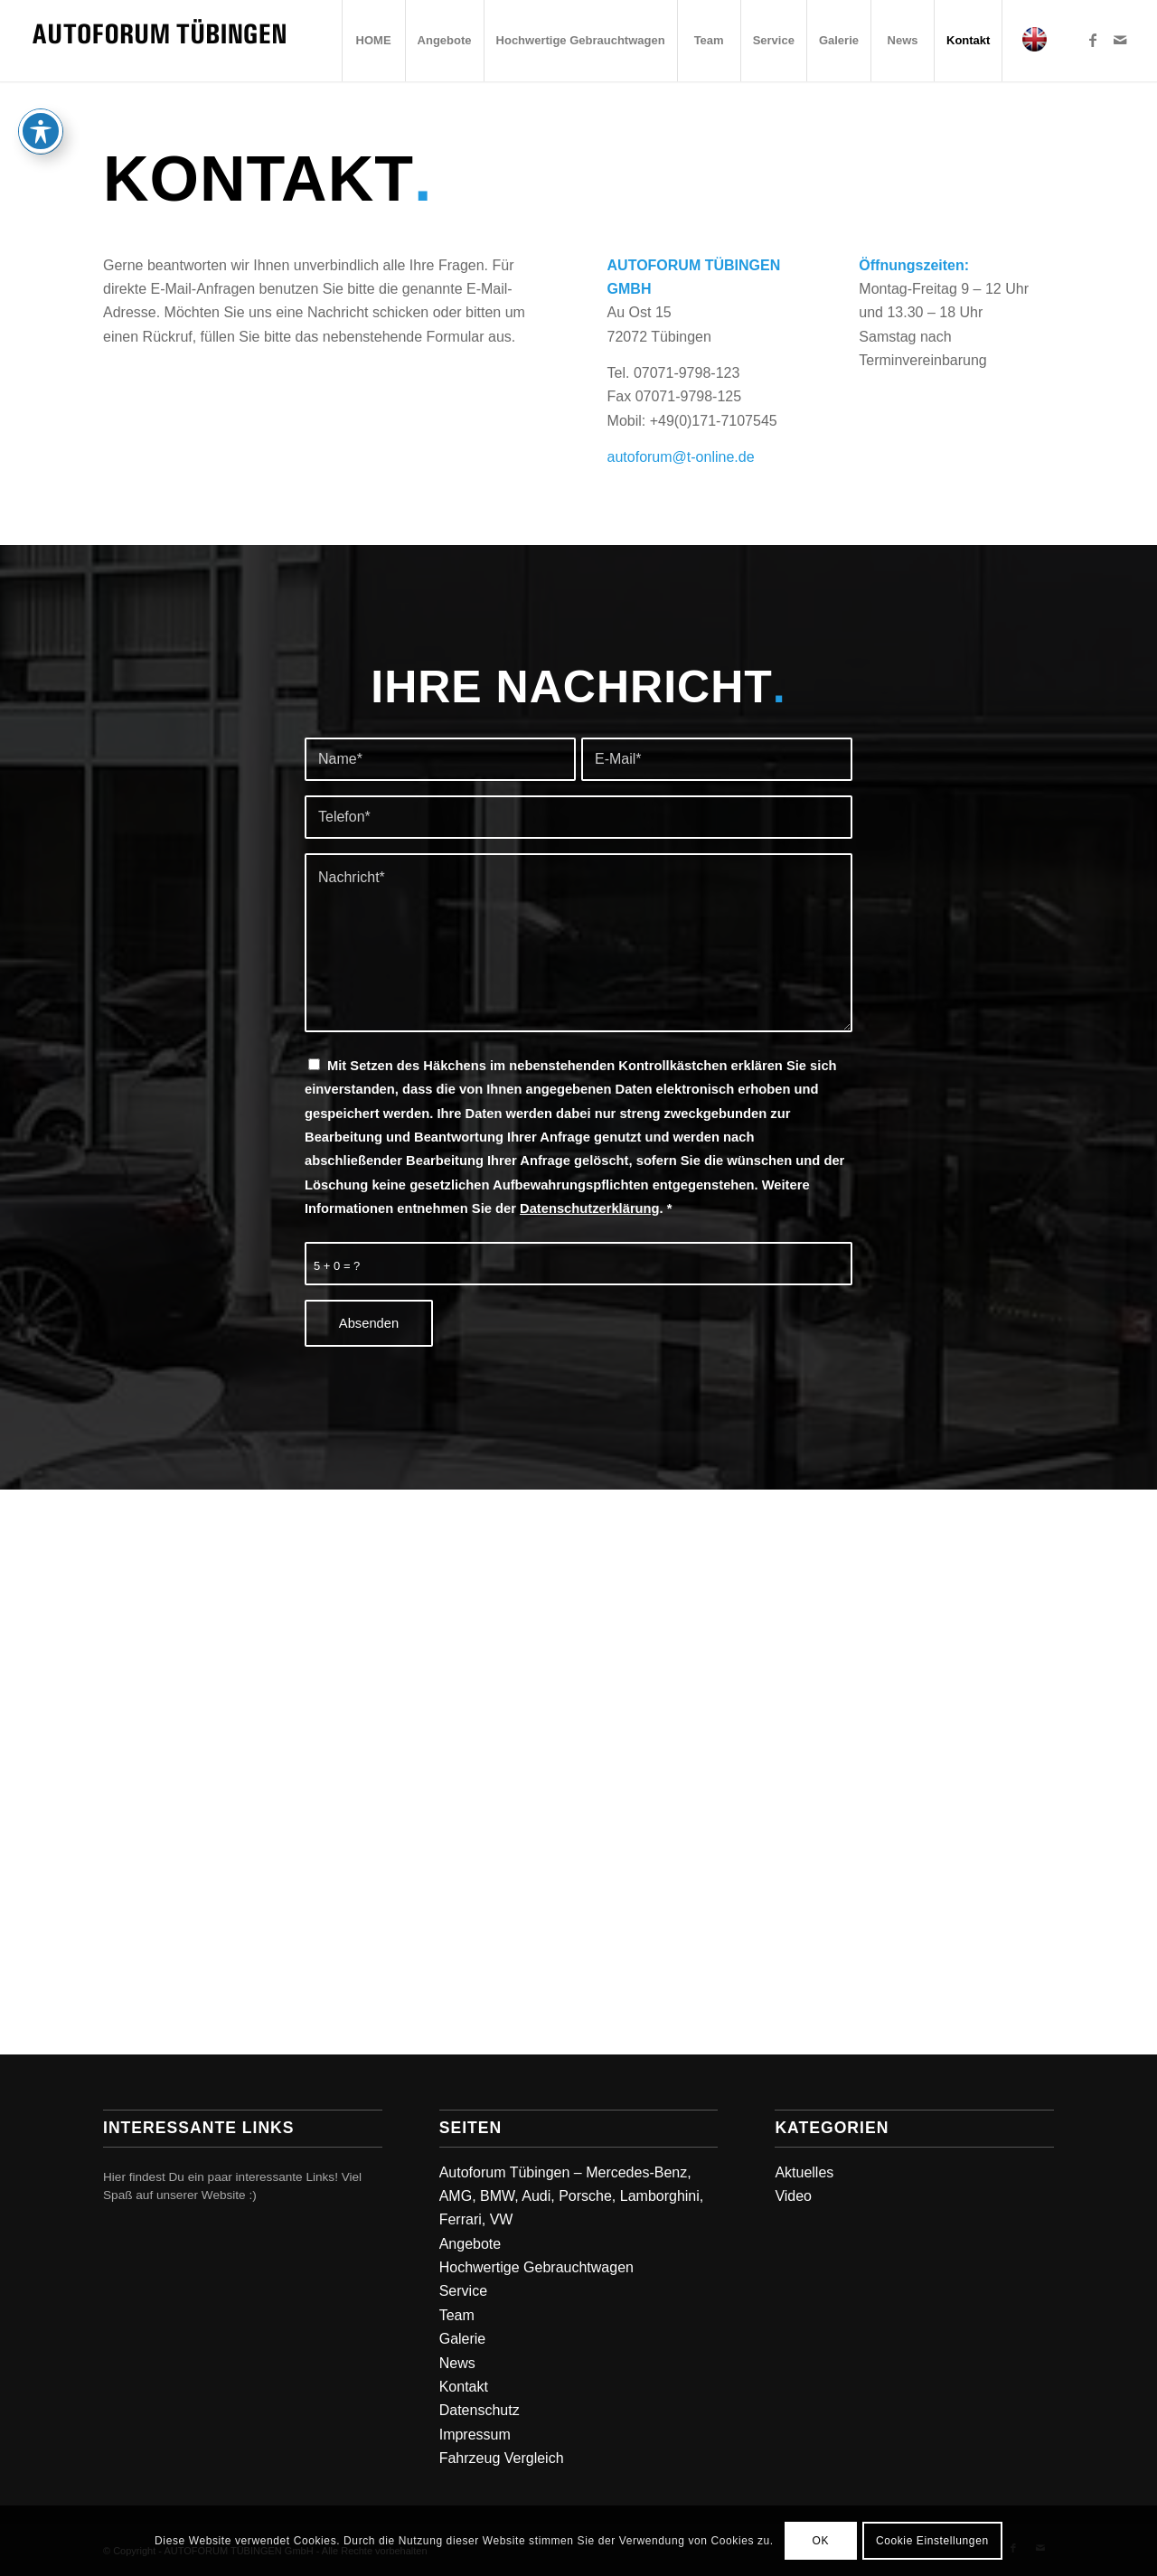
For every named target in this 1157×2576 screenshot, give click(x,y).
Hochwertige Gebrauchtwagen (536, 2267)
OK (820, 2540)
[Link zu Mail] (1119, 39)
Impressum (475, 2434)
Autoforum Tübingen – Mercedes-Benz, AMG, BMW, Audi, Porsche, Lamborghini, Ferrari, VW (571, 2196)
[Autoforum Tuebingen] (159, 40)
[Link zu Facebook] (1092, 39)
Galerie (462, 2338)
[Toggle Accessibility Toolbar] (40, 131)
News (457, 2363)
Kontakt (463, 2386)
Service (463, 2291)
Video (793, 2196)
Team (457, 2315)
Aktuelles (804, 2172)
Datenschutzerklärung (590, 1208)
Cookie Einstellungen (932, 2540)
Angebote (470, 2244)
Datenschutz (479, 2410)
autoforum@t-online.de (681, 457)
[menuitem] (373, 40)
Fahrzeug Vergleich (501, 2458)
